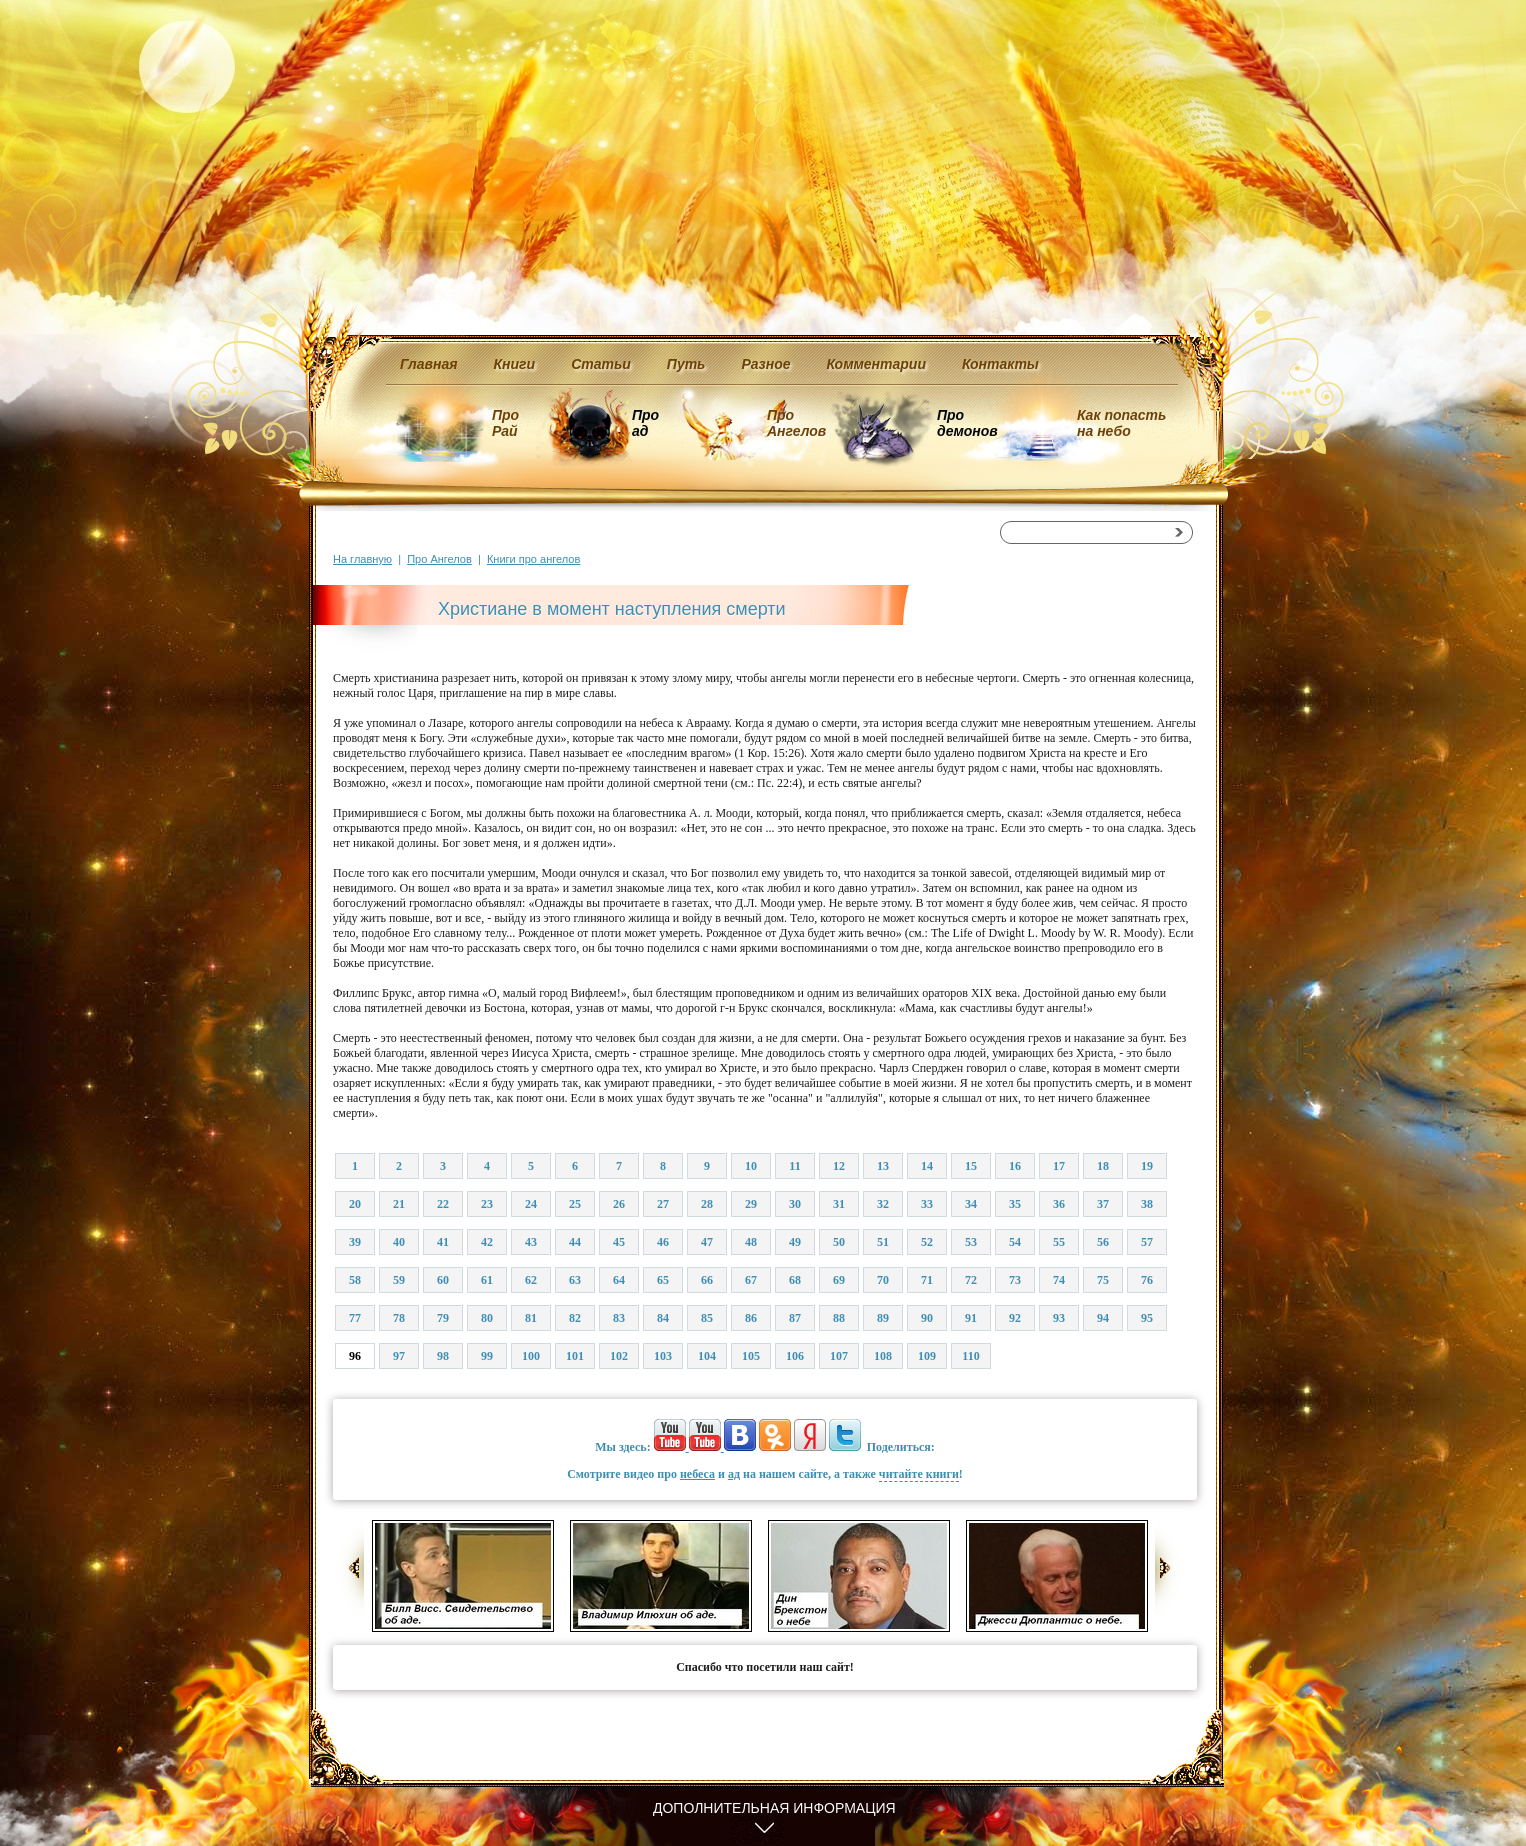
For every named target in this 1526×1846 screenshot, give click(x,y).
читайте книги (919, 1474)
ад (734, 1474)
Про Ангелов (796, 423)
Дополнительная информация (774, 1808)
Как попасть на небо (1121, 423)
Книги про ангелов (533, 559)
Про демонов (967, 423)
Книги (515, 364)
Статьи (601, 364)
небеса (697, 1474)
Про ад (644, 423)
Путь (686, 364)
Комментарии (876, 364)
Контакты (1000, 364)
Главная (429, 364)
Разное (765, 364)
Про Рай (505, 423)
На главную (362, 559)
